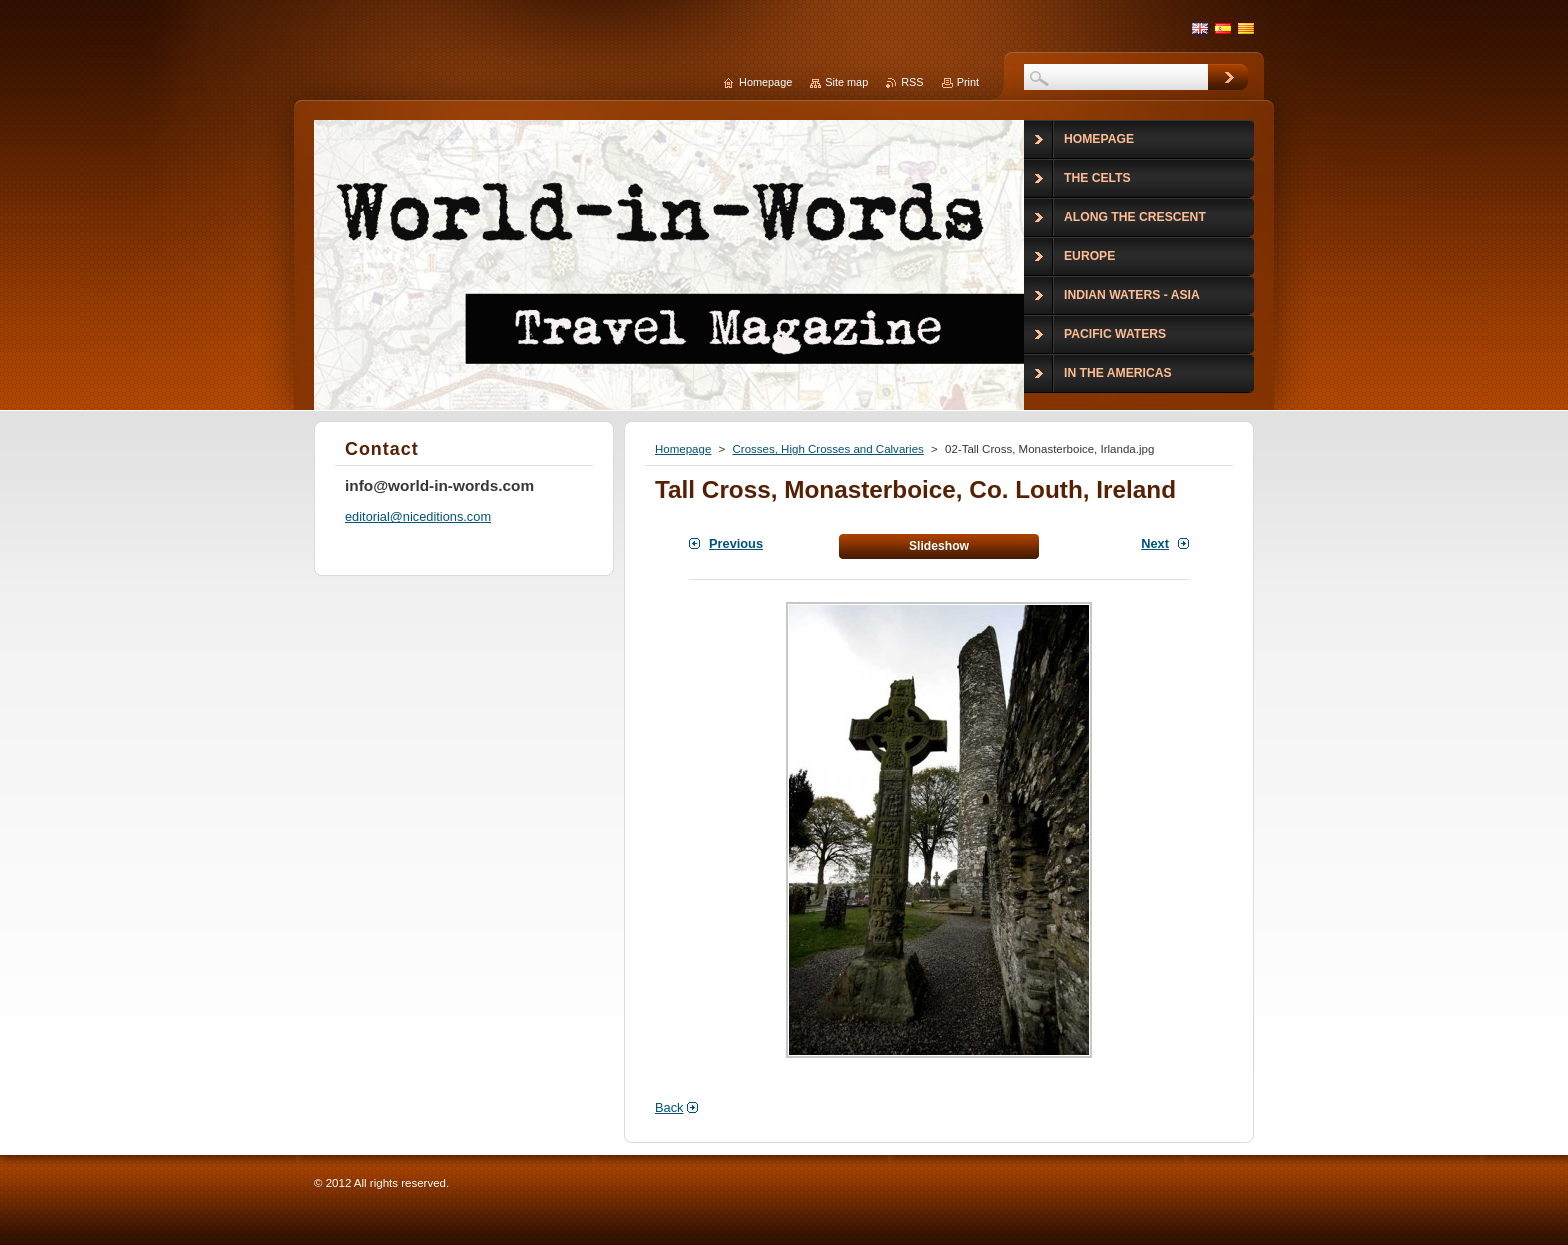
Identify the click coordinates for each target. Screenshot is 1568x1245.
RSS (912, 82)
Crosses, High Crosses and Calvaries (827, 449)
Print (968, 82)
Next (1155, 543)
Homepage (683, 449)
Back (669, 1107)
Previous (736, 543)
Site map (846, 82)
